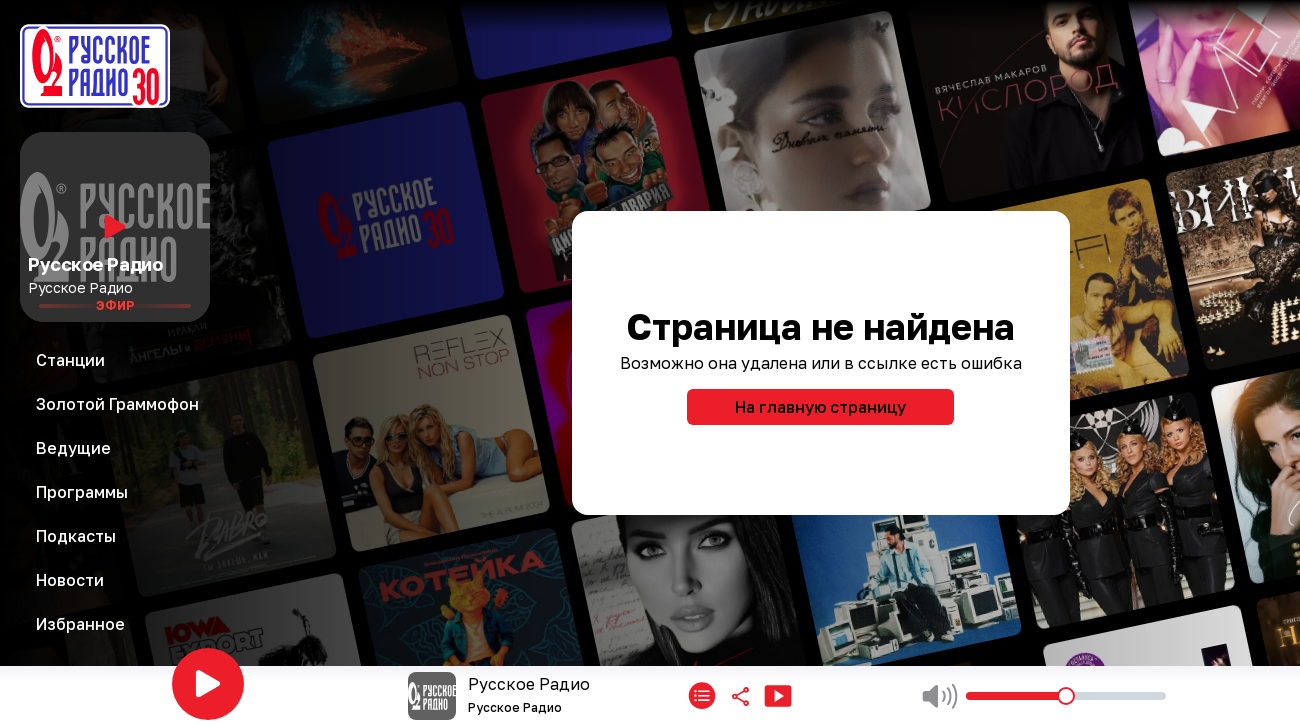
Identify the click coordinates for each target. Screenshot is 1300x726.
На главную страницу (820, 407)
